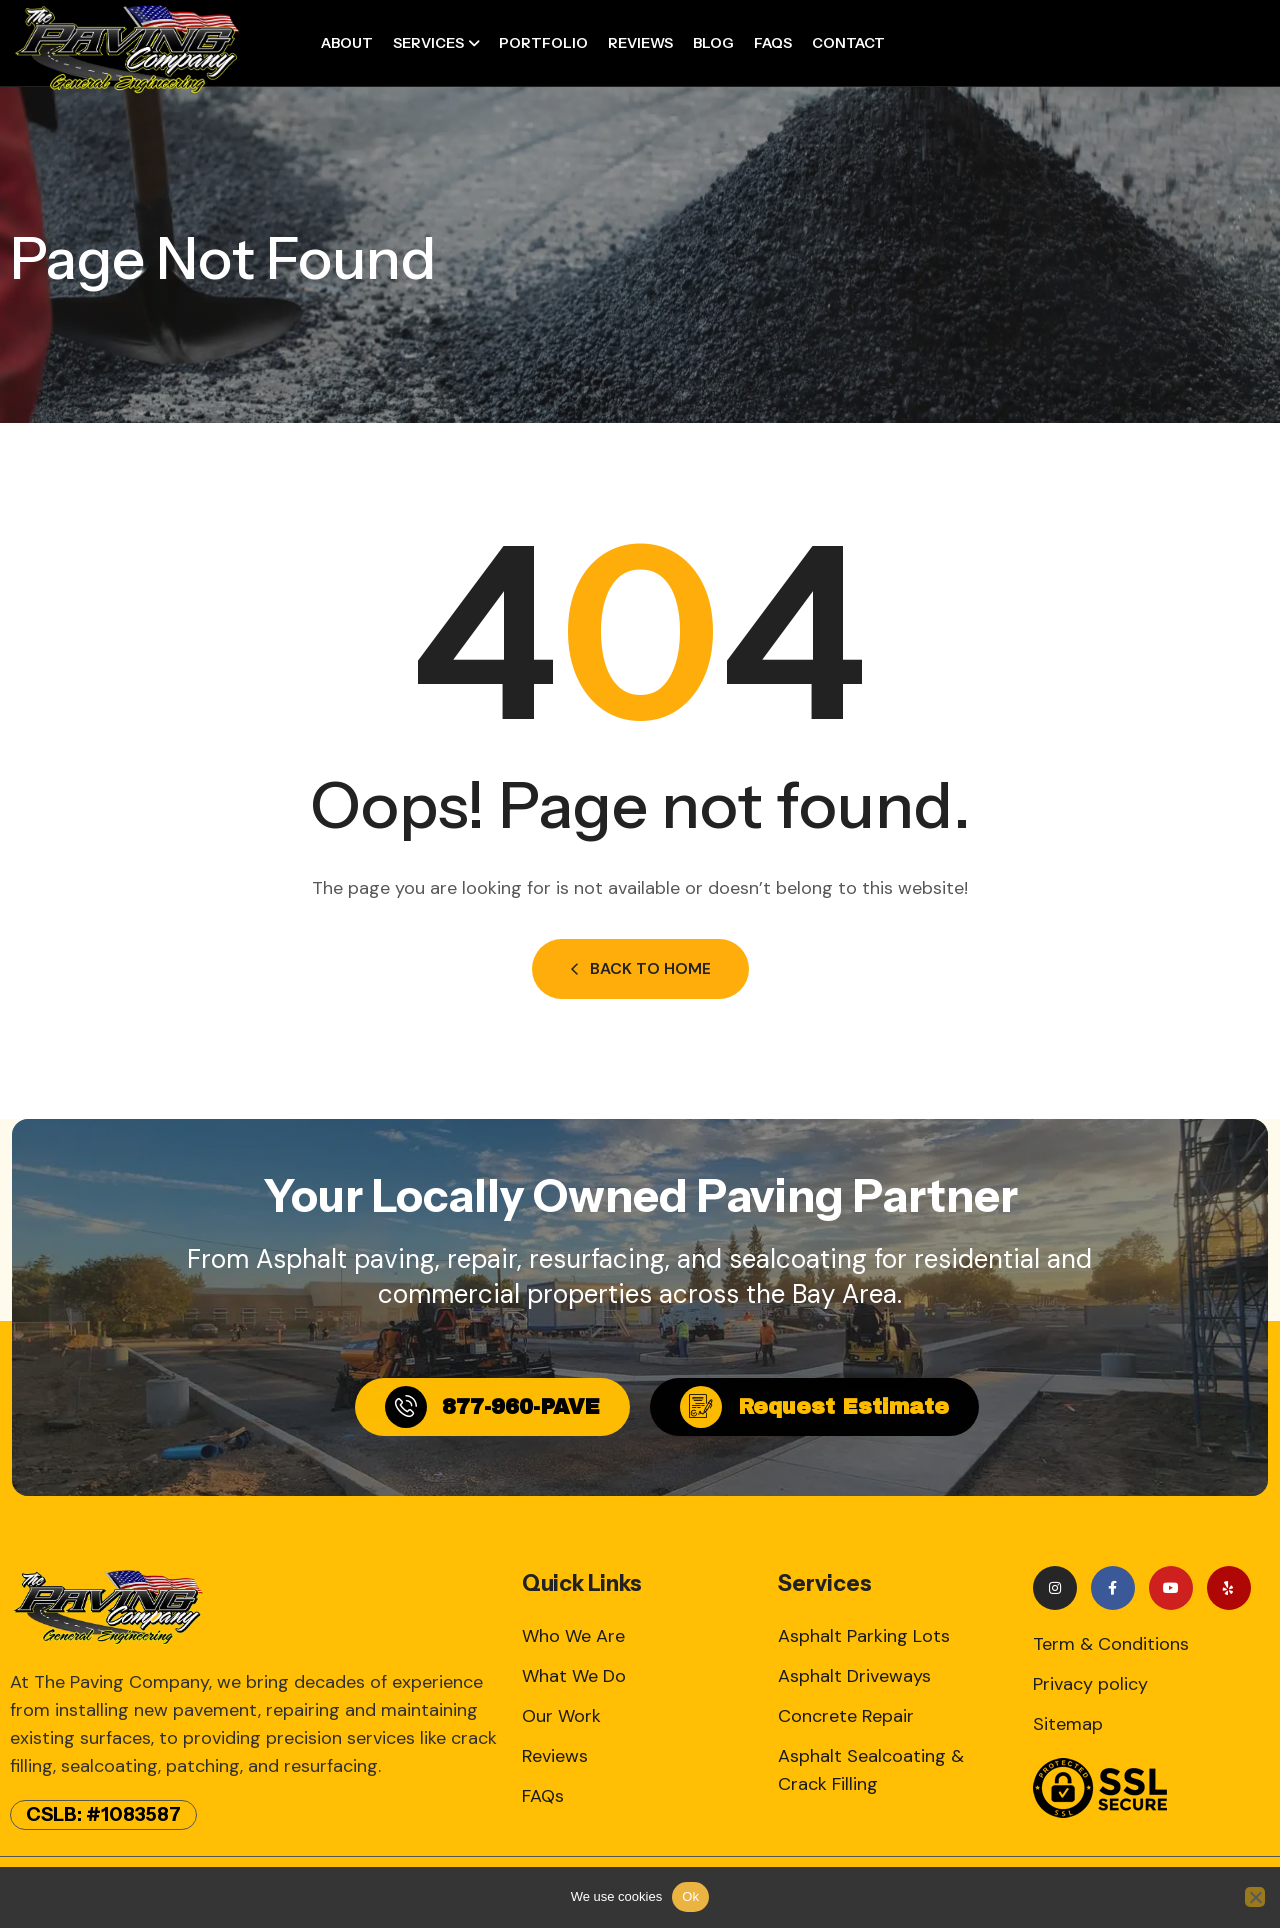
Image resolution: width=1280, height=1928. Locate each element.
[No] (1255, 1897)
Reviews (640, 43)
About (347, 43)
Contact (848, 43)
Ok (690, 1896)
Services (428, 43)
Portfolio (543, 43)
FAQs (773, 43)
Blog (713, 43)
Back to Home (640, 968)
